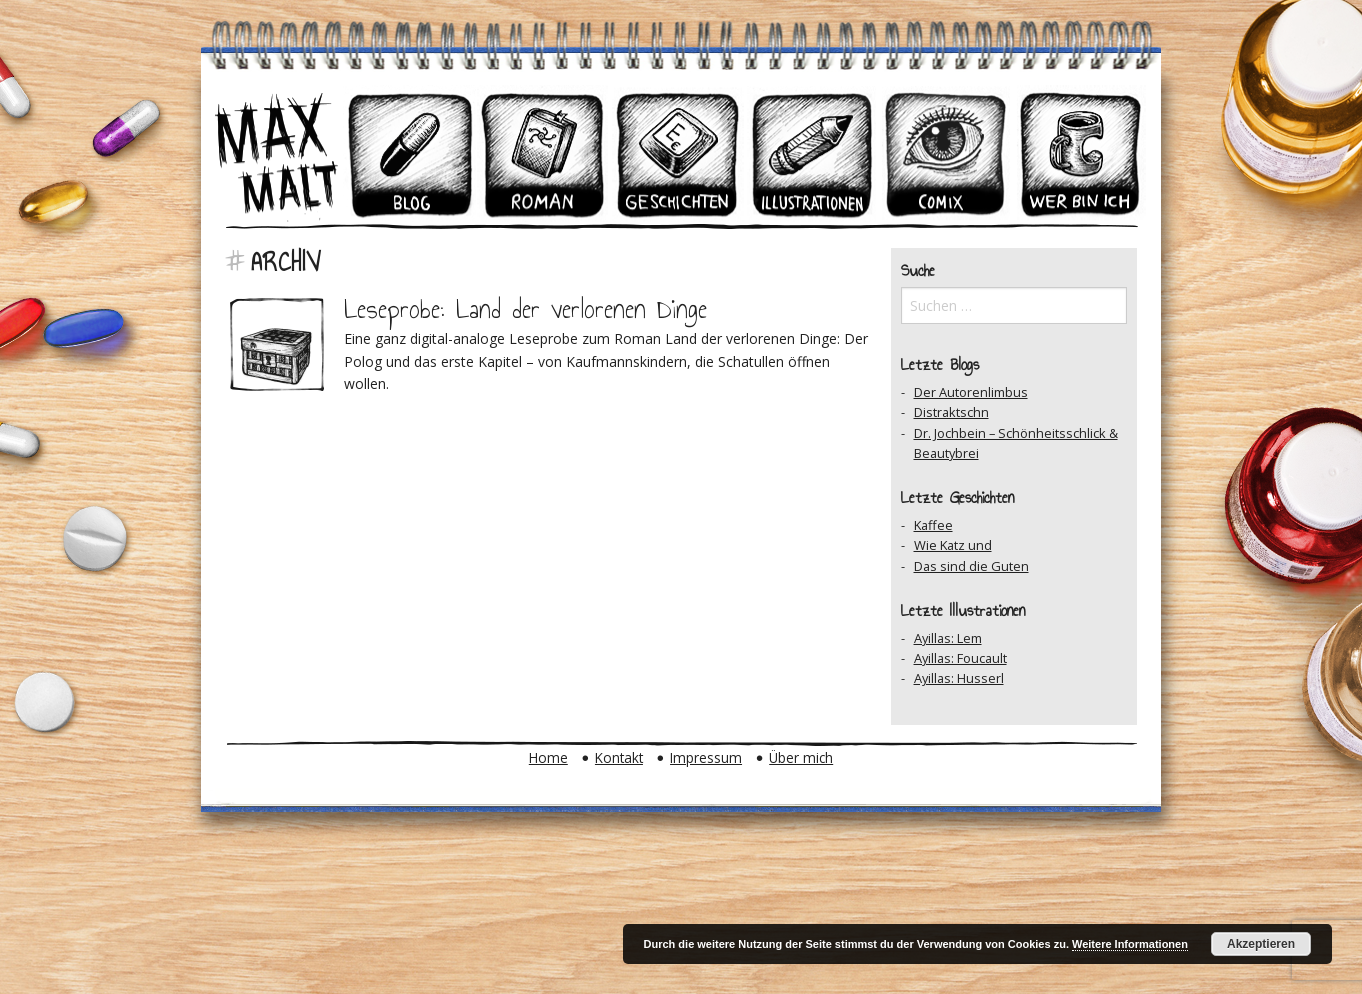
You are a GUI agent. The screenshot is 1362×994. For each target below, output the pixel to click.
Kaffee (933, 525)
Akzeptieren (1261, 944)
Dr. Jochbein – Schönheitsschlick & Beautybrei (1016, 443)
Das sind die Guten (971, 566)
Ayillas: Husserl (959, 678)
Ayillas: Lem (948, 638)
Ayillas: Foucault (960, 658)
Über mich (801, 757)
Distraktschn (951, 412)
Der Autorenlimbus (971, 392)
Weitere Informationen (1130, 944)
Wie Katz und (953, 545)
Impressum (706, 757)
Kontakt (619, 757)
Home (548, 757)
